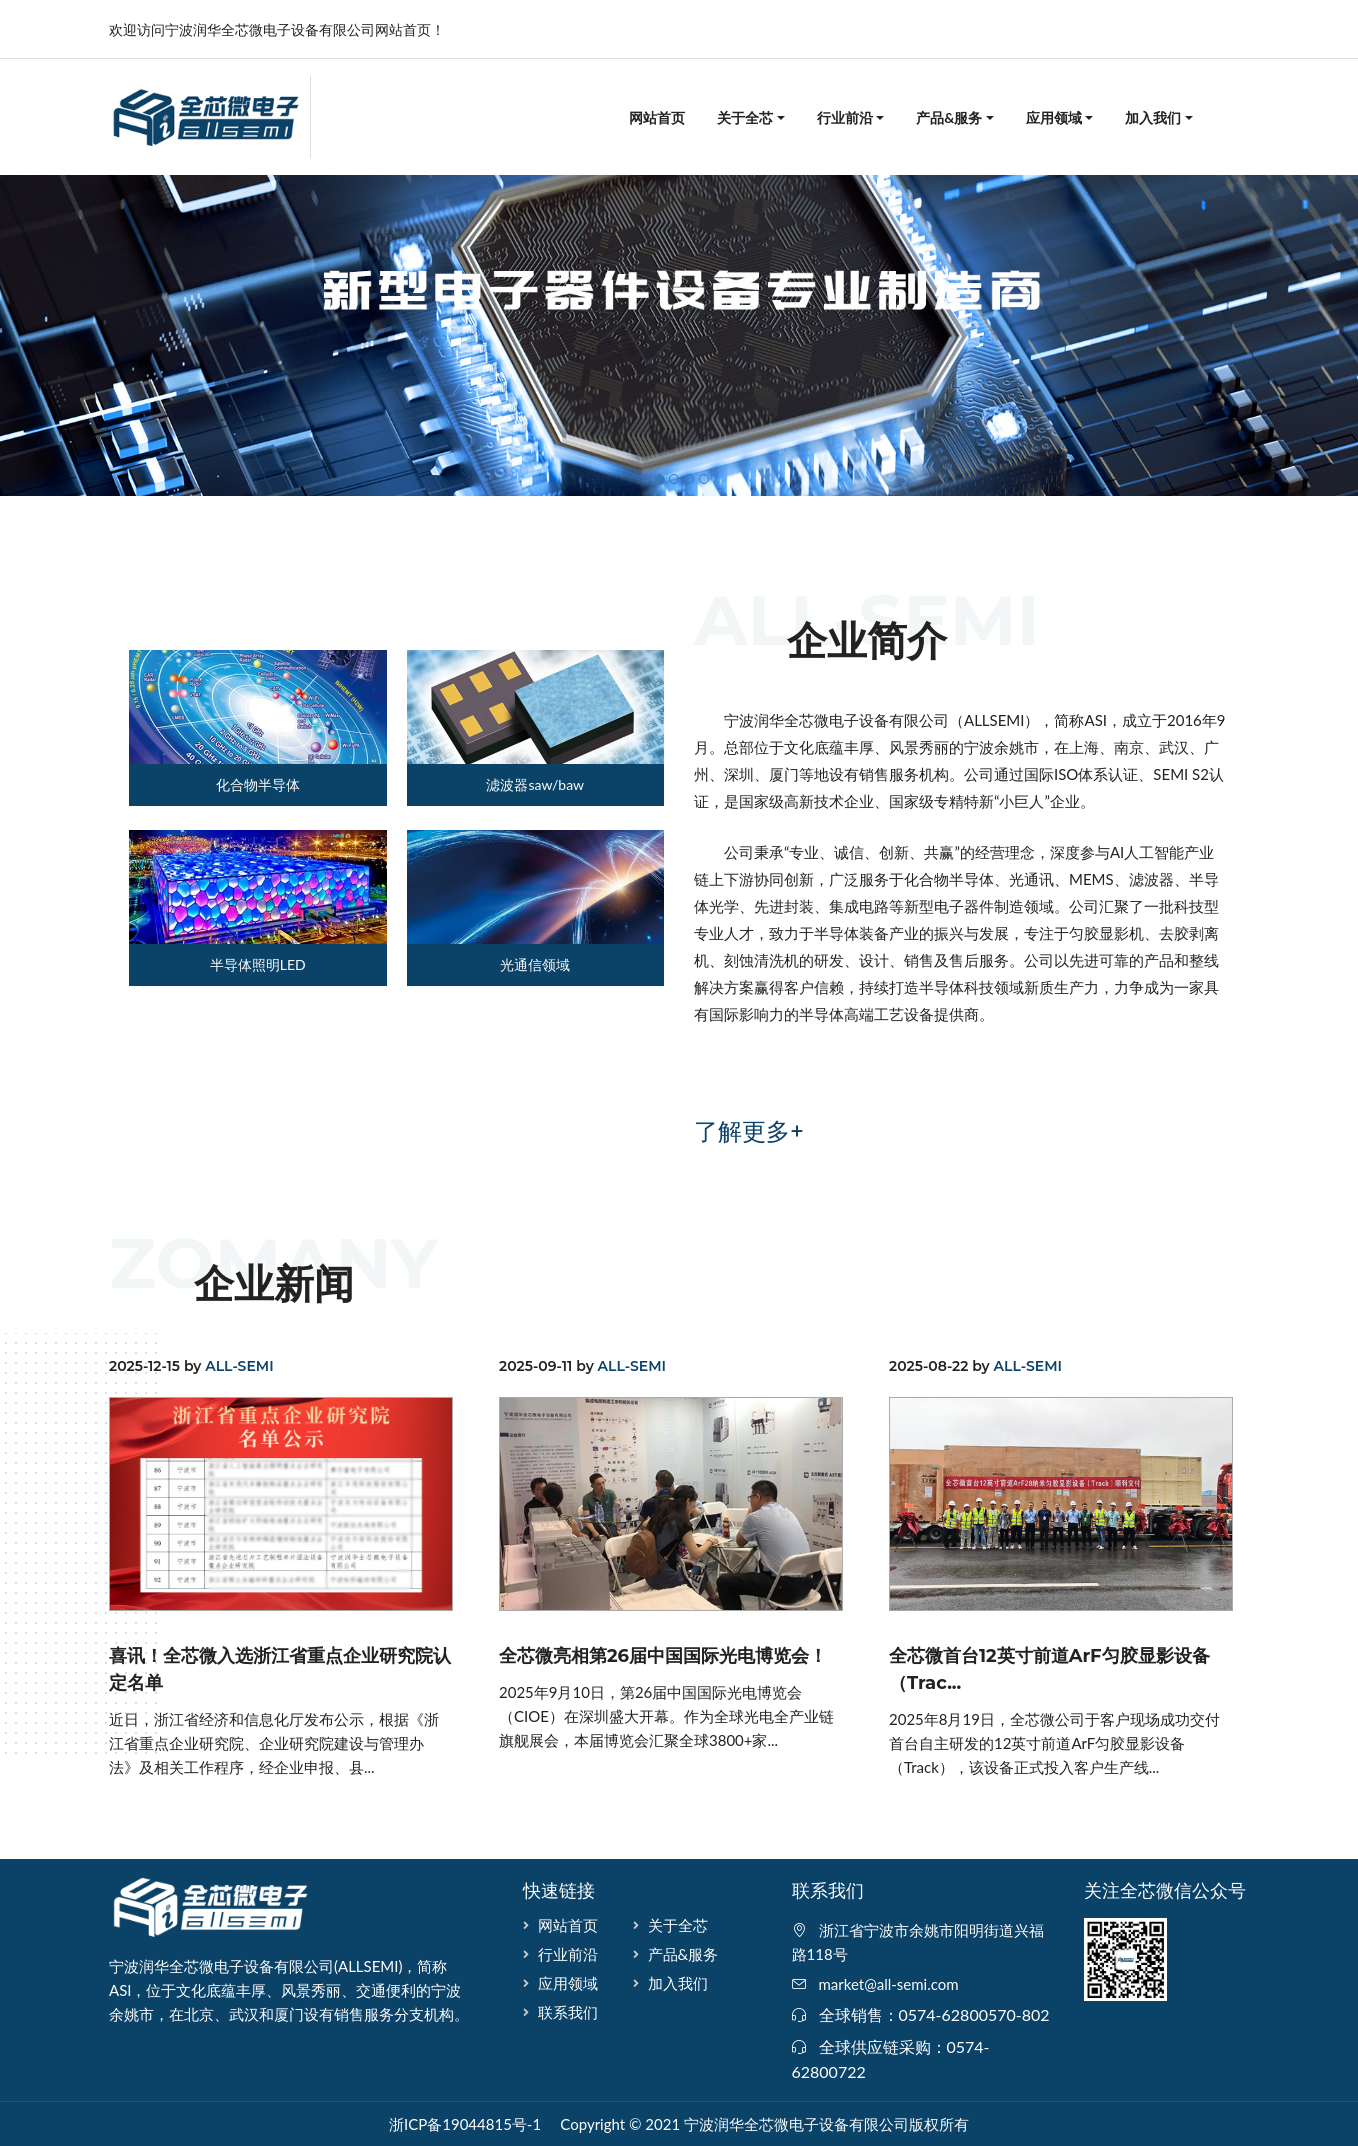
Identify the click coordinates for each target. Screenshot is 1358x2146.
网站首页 (657, 117)
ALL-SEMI (239, 1366)
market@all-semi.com (889, 1984)
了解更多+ (749, 1131)
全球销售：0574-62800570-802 (934, 2014)
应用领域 (1054, 117)
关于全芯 (745, 117)
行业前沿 (845, 117)
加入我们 (1153, 117)
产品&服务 (949, 117)
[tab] (248, 728)
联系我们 (568, 2012)
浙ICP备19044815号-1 (465, 2124)
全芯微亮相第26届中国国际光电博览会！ (663, 1656)
